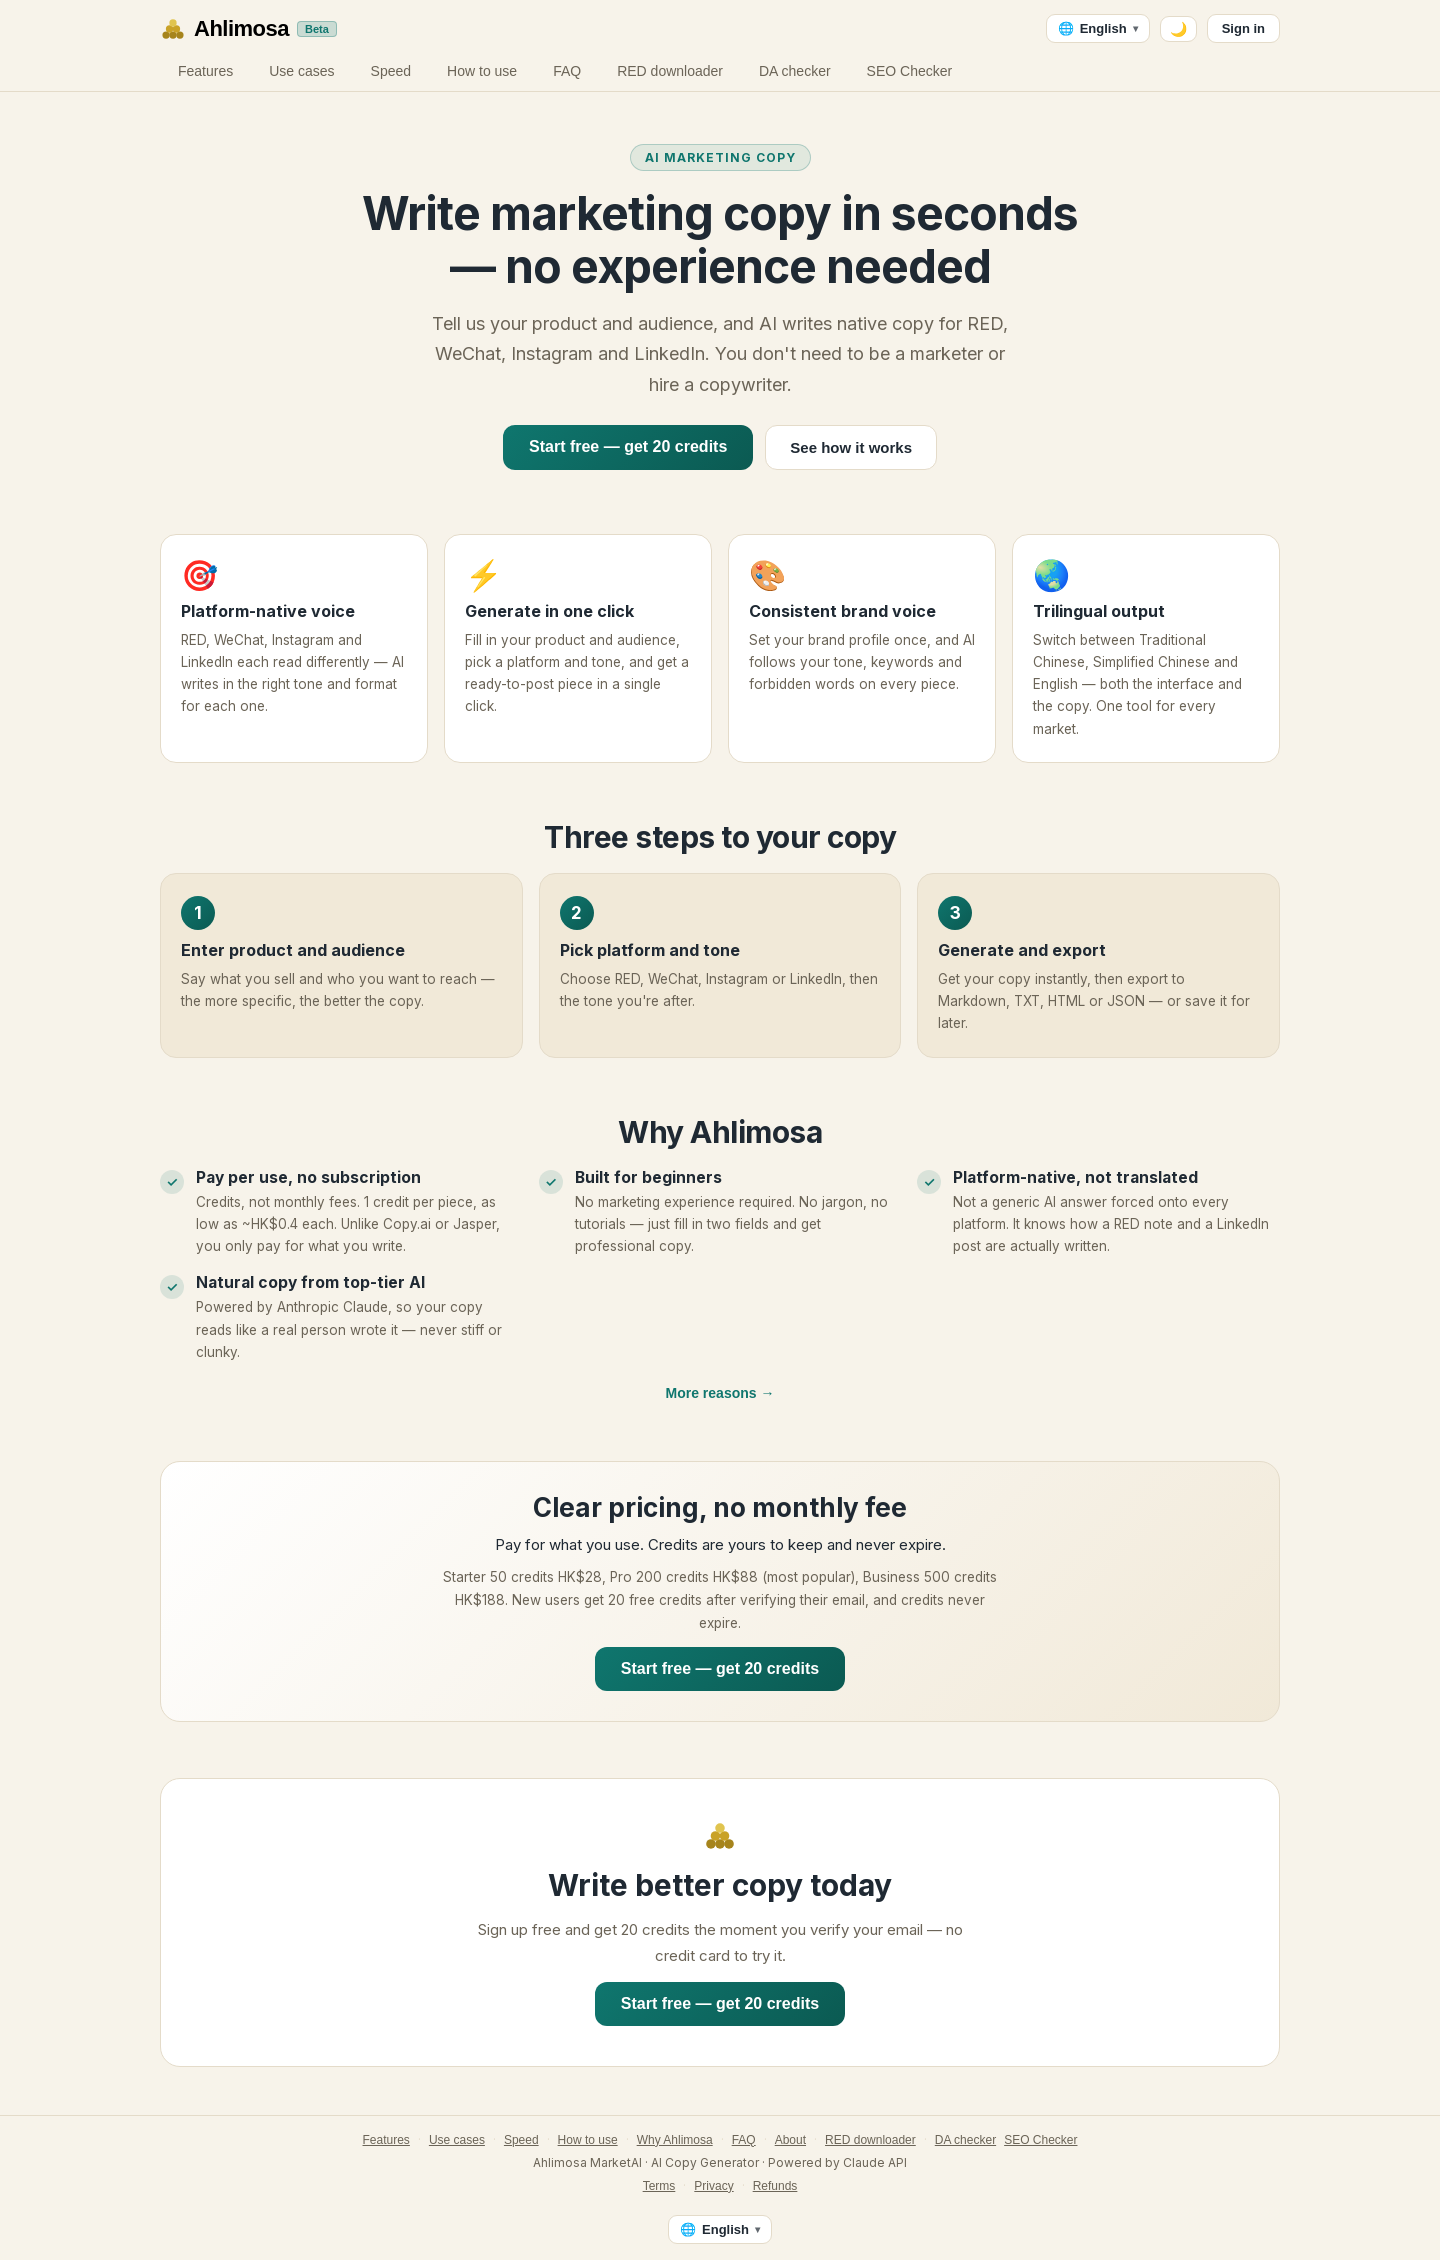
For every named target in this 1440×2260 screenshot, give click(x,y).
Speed (391, 71)
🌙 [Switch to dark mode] (1178, 29)
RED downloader (670, 71)
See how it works (851, 447)
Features (205, 71)
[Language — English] (1098, 28)
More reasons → (720, 1393)
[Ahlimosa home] (248, 29)
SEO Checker (910, 71)
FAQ (567, 71)
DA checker (795, 71)
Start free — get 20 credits (628, 446)
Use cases (301, 71)
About (790, 2140)
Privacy (713, 2186)
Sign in (1243, 28)
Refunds (775, 2186)
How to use (482, 71)
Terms (659, 2186)
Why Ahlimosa (675, 2140)
